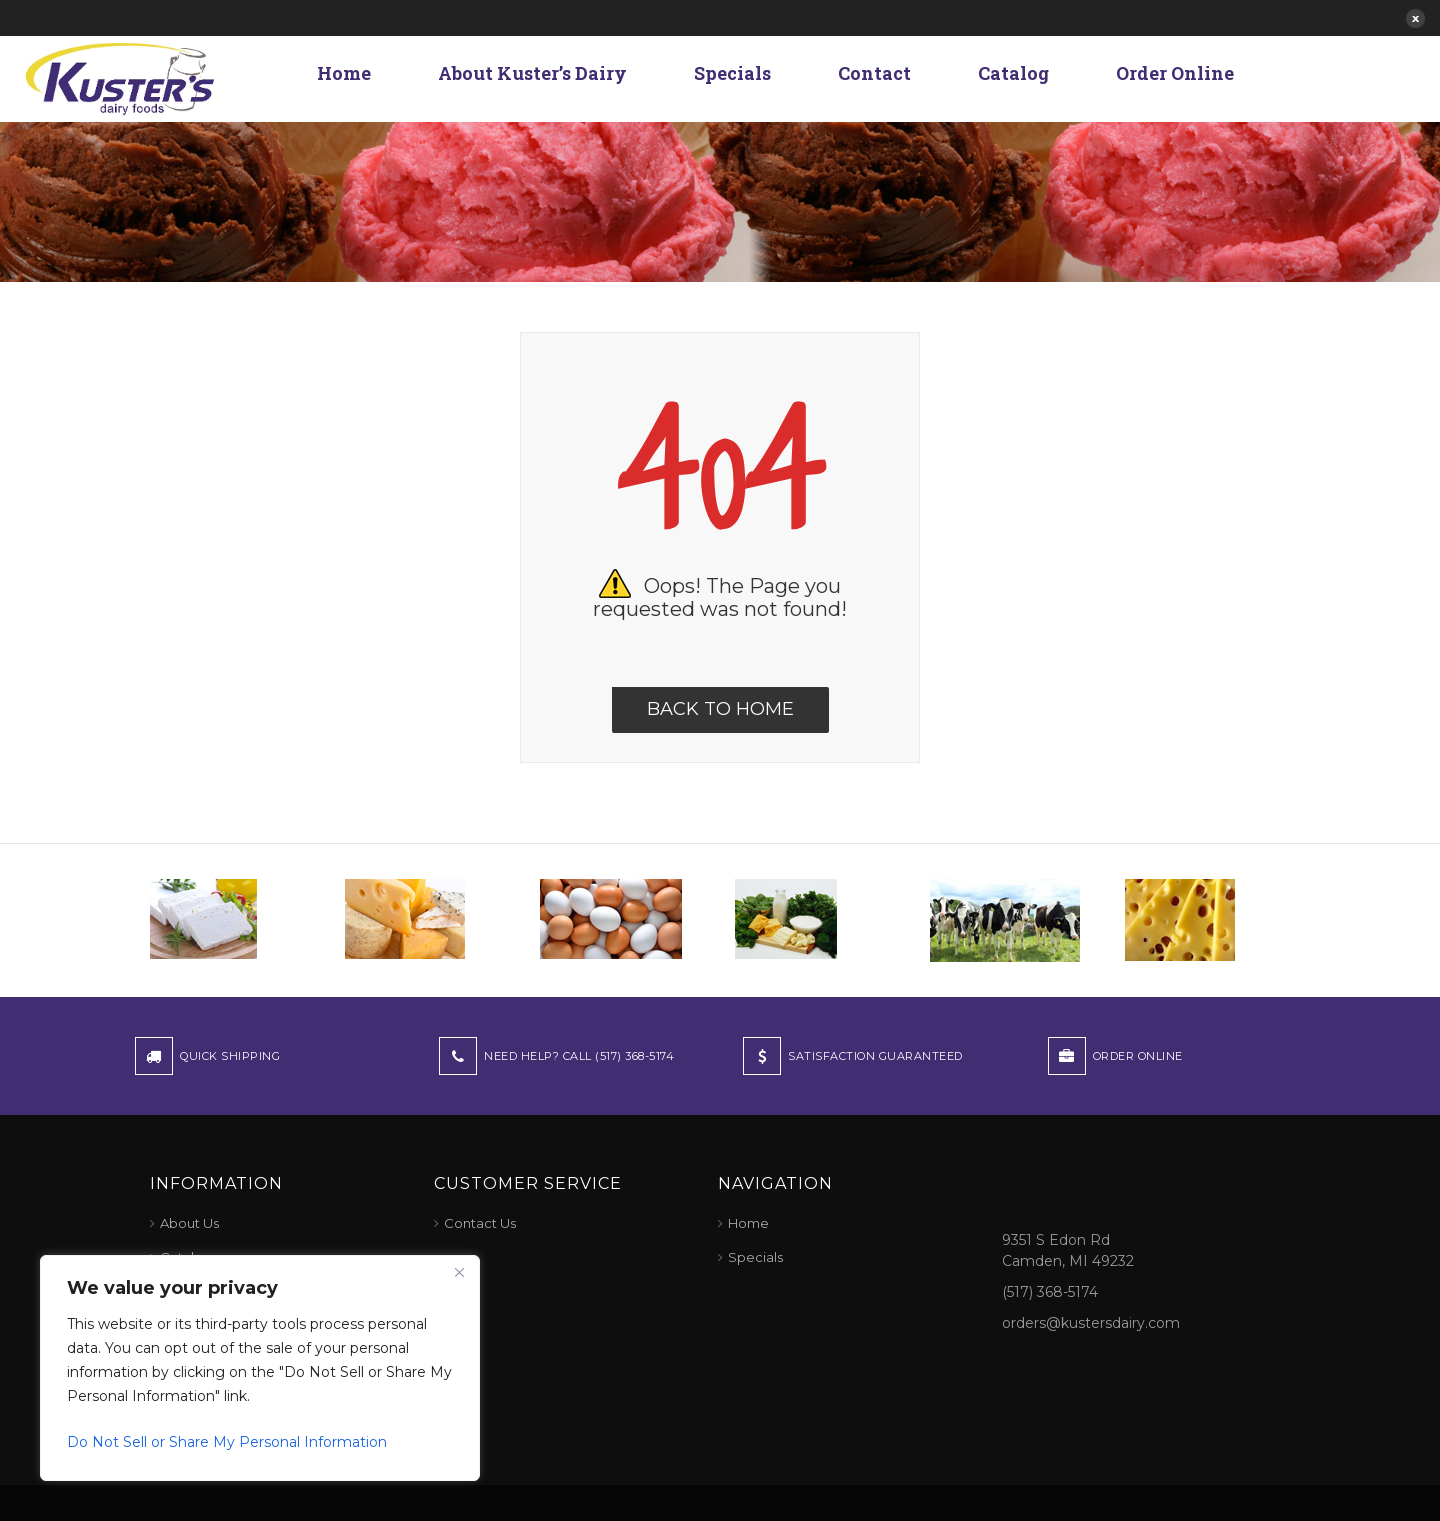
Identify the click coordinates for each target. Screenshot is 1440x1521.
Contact (874, 73)
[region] (260, 1368)
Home (344, 73)
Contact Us (480, 1223)
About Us (189, 1223)
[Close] (459, 1272)
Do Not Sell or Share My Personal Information (227, 1442)
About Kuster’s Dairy (532, 73)
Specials (732, 73)
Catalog (1013, 73)
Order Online (1175, 73)
